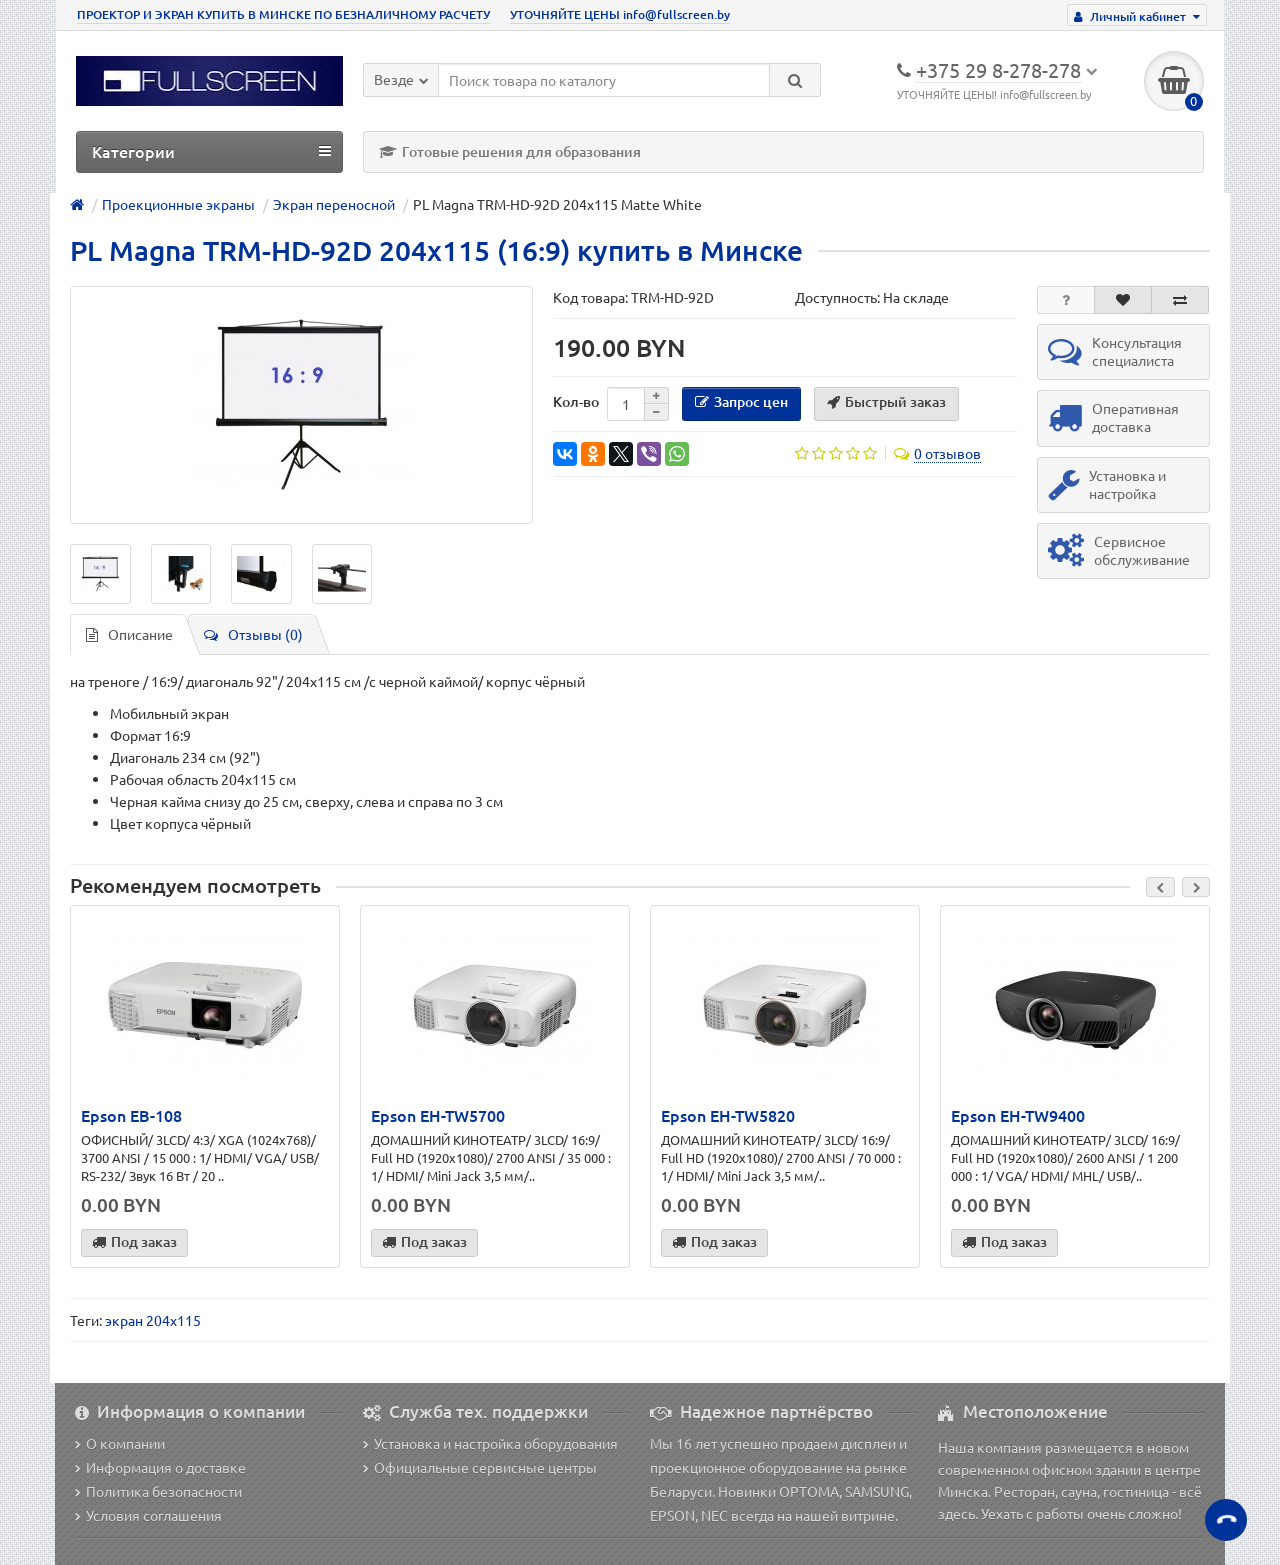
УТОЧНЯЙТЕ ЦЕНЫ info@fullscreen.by (620, 14)
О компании (120, 1443)
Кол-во (576, 401)
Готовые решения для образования (510, 151)
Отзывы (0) (253, 634)
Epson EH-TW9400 (1018, 1115)
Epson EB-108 (131, 1115)
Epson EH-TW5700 (438, 1115)
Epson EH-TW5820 (728, 1115)
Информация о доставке (160, 1467)
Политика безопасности (158, 1491)
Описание (129, 634)
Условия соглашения (148, 1515)
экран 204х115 (153, 1320)
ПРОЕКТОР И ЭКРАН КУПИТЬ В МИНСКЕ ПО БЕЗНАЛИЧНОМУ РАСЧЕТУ (283, 14)
